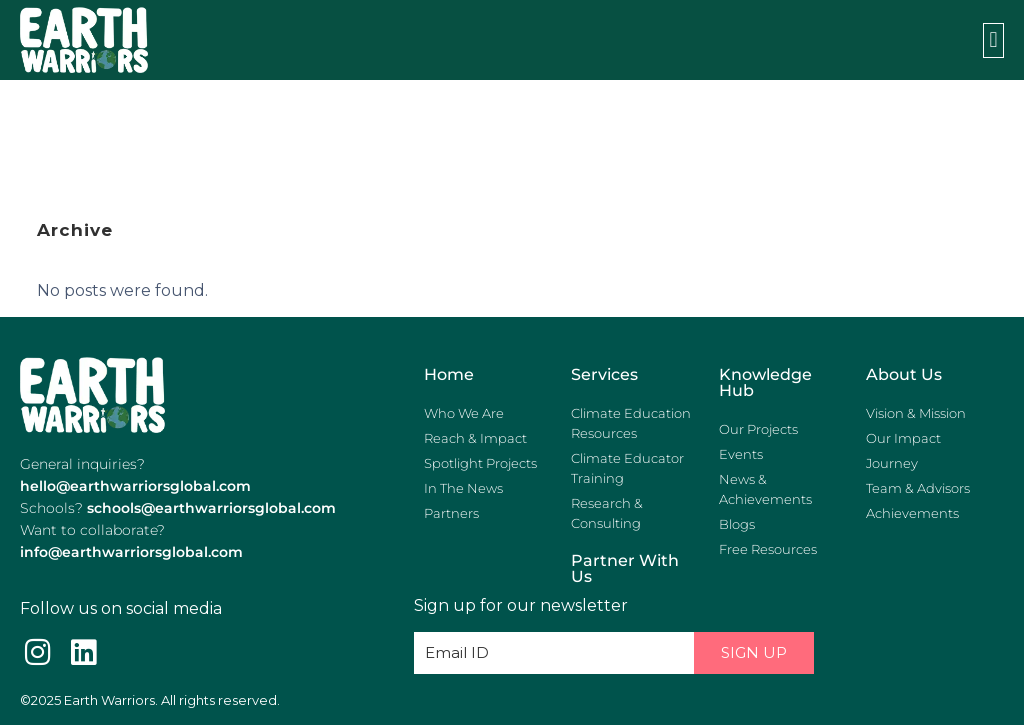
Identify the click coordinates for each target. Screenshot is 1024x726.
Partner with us (625, 568)
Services (604, 374)
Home (449, 374)
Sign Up (754, 652)
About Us (904, 374)
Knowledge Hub (765, 382)
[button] (993, 40)
